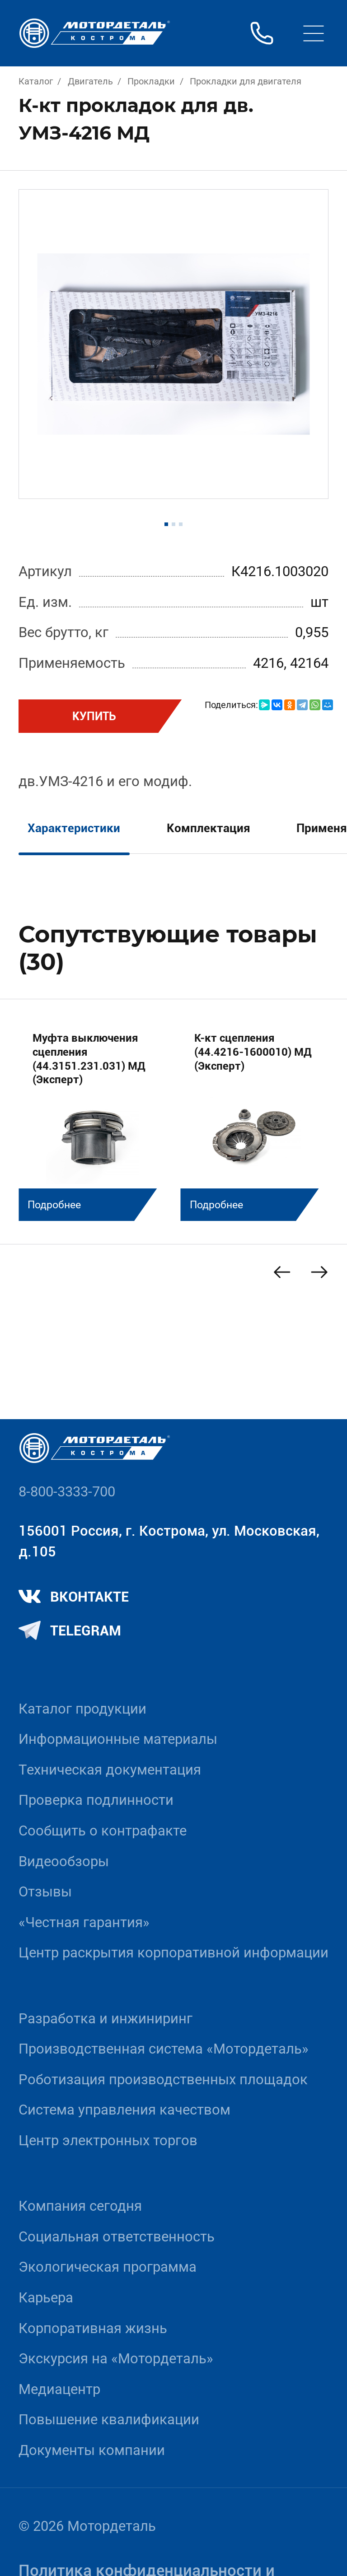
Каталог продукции (82, 1708)
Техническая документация (110, 1769)
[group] (93, 1119)
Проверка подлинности (96, 1800)
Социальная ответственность (117, 2236)
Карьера (46, 2297)
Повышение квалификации (109, 2419)
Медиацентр (59, 2389)
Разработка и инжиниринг (105, 2018)
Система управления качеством (124, 2109)
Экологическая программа (108, 2267)
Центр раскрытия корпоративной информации (173, 1952)
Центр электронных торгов (108, 2140)
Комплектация (208, 828)
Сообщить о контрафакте (103, 1830)
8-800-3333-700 (67, 1491)
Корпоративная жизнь (93, 2328)
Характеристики (74, 828)
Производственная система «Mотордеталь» (164, 2048)
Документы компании (92, 2450)
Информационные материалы (118, 1739)
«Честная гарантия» (84, 1922)
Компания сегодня (80, 2206)
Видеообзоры (64, 1861)
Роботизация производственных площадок (163, 2079)
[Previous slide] (282, 1272)
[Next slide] (319, 1272)
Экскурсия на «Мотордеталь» (116, 2358)
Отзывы (45, 1891)
